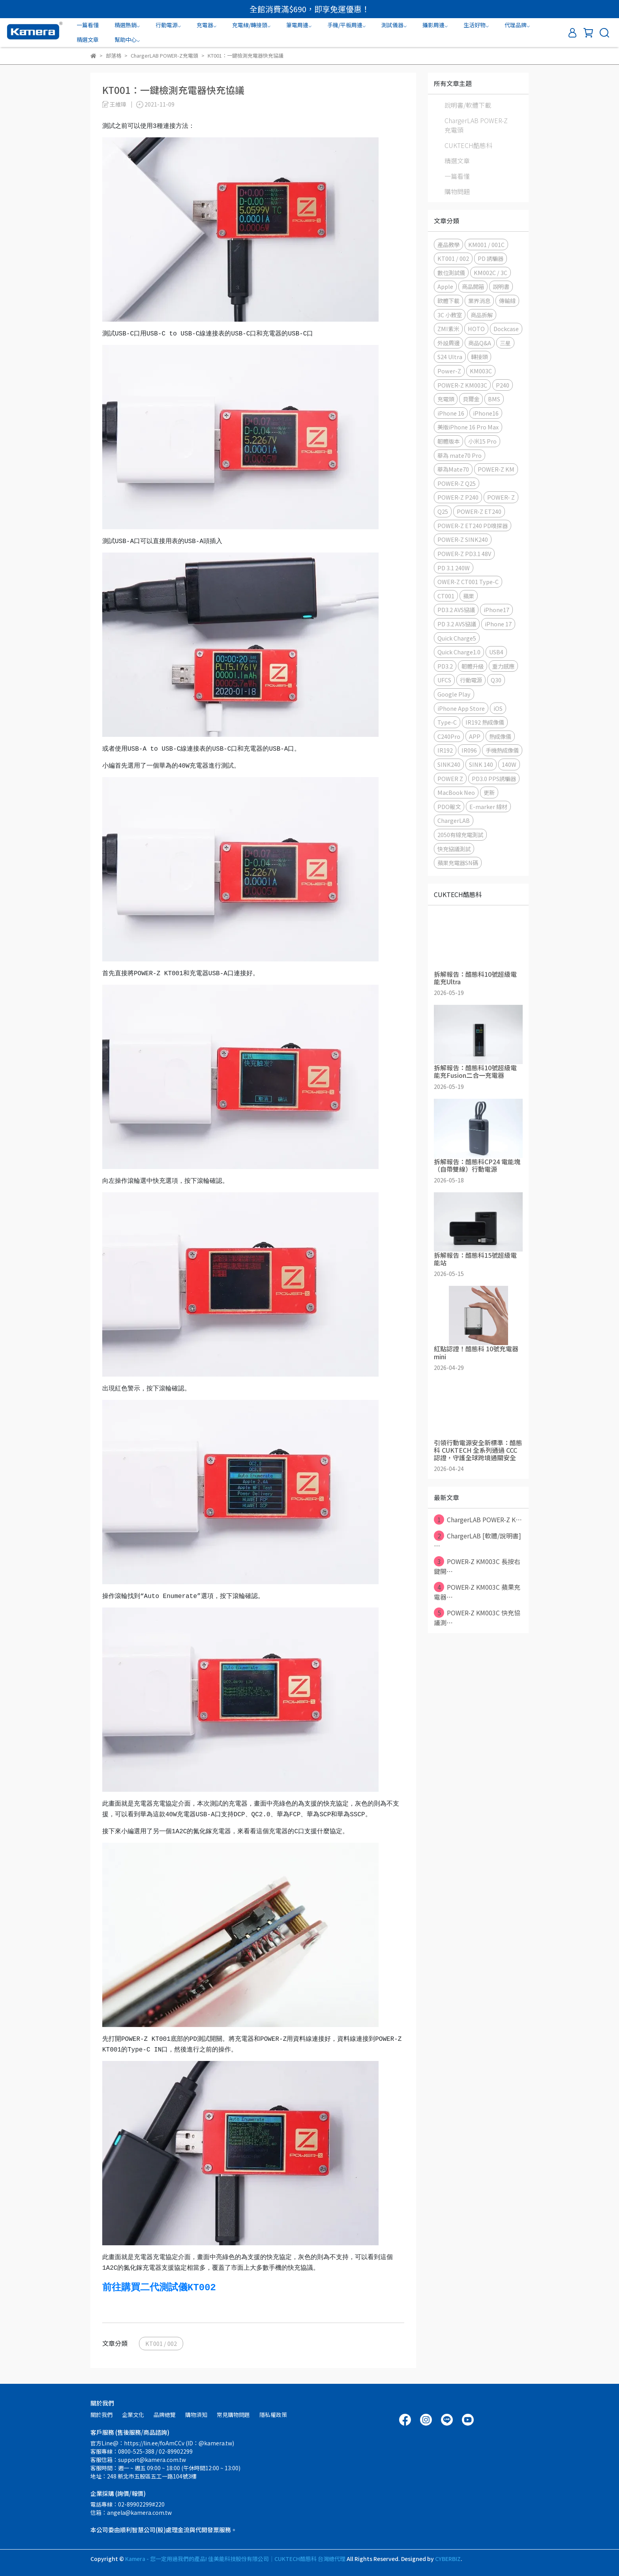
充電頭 (445, 399)
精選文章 (88, 39)
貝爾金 (471, 399)
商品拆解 (482, 315)
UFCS (444, 680)
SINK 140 (481, 764)
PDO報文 (449, 806)
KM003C (481, 371)
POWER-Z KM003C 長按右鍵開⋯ (477, 1566)
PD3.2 (445, 666)
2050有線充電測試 (460, 834)
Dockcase (506, 328)
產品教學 (448, 244)
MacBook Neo (456, 792)
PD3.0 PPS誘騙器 (494, 778)
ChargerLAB (453, 820)
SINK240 (448, 764)
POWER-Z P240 (457, 497)
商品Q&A (479, 343)
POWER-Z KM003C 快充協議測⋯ (477, 1617)
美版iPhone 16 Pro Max (468, 427)
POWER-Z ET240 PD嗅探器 (472, 525)
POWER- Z (501, 497)
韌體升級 (472, 666)
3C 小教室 (449, 315)
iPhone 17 (498, 624)
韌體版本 (448, 441)
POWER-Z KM (496, 469)
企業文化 (133, 2415)
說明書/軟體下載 (468, 105)
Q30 (496, 680)
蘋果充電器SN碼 (457, 862)
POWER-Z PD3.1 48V (464, 553)
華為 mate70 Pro (459, 455)
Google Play (454, 694)
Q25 (442, 511)
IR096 (469, 750)
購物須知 (196, 2415)
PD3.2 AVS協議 (456, 609)
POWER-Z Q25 (456, 483)
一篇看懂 (88, 25)
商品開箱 (473, 286)
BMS (494, 399)
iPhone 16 (450, 413)
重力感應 (503, 666)
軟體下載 (448, 300)
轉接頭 (479, 356)
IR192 (445, 750)
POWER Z (450, 778)
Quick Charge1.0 (458, 652)
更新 (489, 792)
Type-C (447, 722)
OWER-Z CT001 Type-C (468, 581)
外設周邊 (448, 343)
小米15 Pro (482, 441)
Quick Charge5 (456, 638)
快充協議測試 (454, 849)
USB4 (496, 652)
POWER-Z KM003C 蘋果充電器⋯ (477, 1592)
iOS (498, 708)
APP (474, 736)
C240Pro (448, 736)
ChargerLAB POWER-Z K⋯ (478, 1519)
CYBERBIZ (448, 2559)
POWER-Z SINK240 (462, 539)
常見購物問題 (233, 2415)
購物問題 (457, 191)
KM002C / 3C (490, 272)
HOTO (476, 328)
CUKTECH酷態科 (468, 145)
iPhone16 (486, 413)
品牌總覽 (165, 2415)
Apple (445, 286)
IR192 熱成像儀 (484, 722)
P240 (502, 385)
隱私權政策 (273, 2415)
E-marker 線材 (488, 806)
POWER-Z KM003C (462, 385)
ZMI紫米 (448, 328)
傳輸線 (507, 300)
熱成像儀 (500, 736)
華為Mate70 (453, 469)
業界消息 (479, 300)
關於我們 (101, 2415)
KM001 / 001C (486, 244)
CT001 (445, 596)
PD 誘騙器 (490, 258)
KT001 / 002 (161, 2343)
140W (509, 764)
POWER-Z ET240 (479, 511)
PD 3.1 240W (453, 568)
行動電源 (471, 680)
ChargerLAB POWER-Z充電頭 (476, 125)
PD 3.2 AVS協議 (456, 624)
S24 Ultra (449, 356)
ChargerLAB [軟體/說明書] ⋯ (477, 1540)
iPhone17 (496, 609)
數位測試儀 (451, 272)
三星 (505, 343)
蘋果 (468, 596)
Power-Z (449, 371)
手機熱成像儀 (502, 750)
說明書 (501, 286)
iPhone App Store (461, 708)
